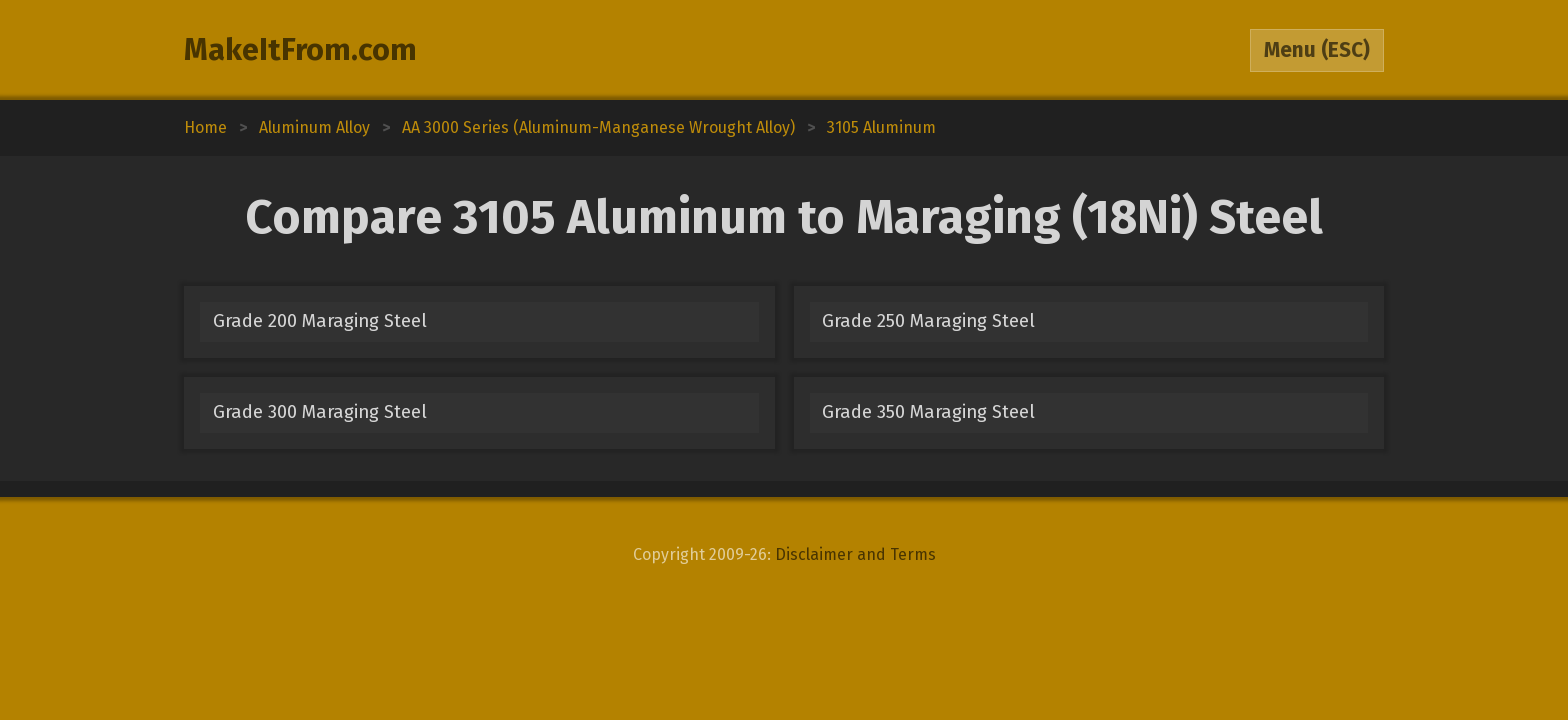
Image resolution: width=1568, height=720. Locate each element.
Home (205, 127)
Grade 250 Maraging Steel (928, 321)
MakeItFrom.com (300, 50)
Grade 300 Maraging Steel (320, 412)
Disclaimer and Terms (855, 554)
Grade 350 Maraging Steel (928, 412)
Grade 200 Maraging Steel (320, 321)
